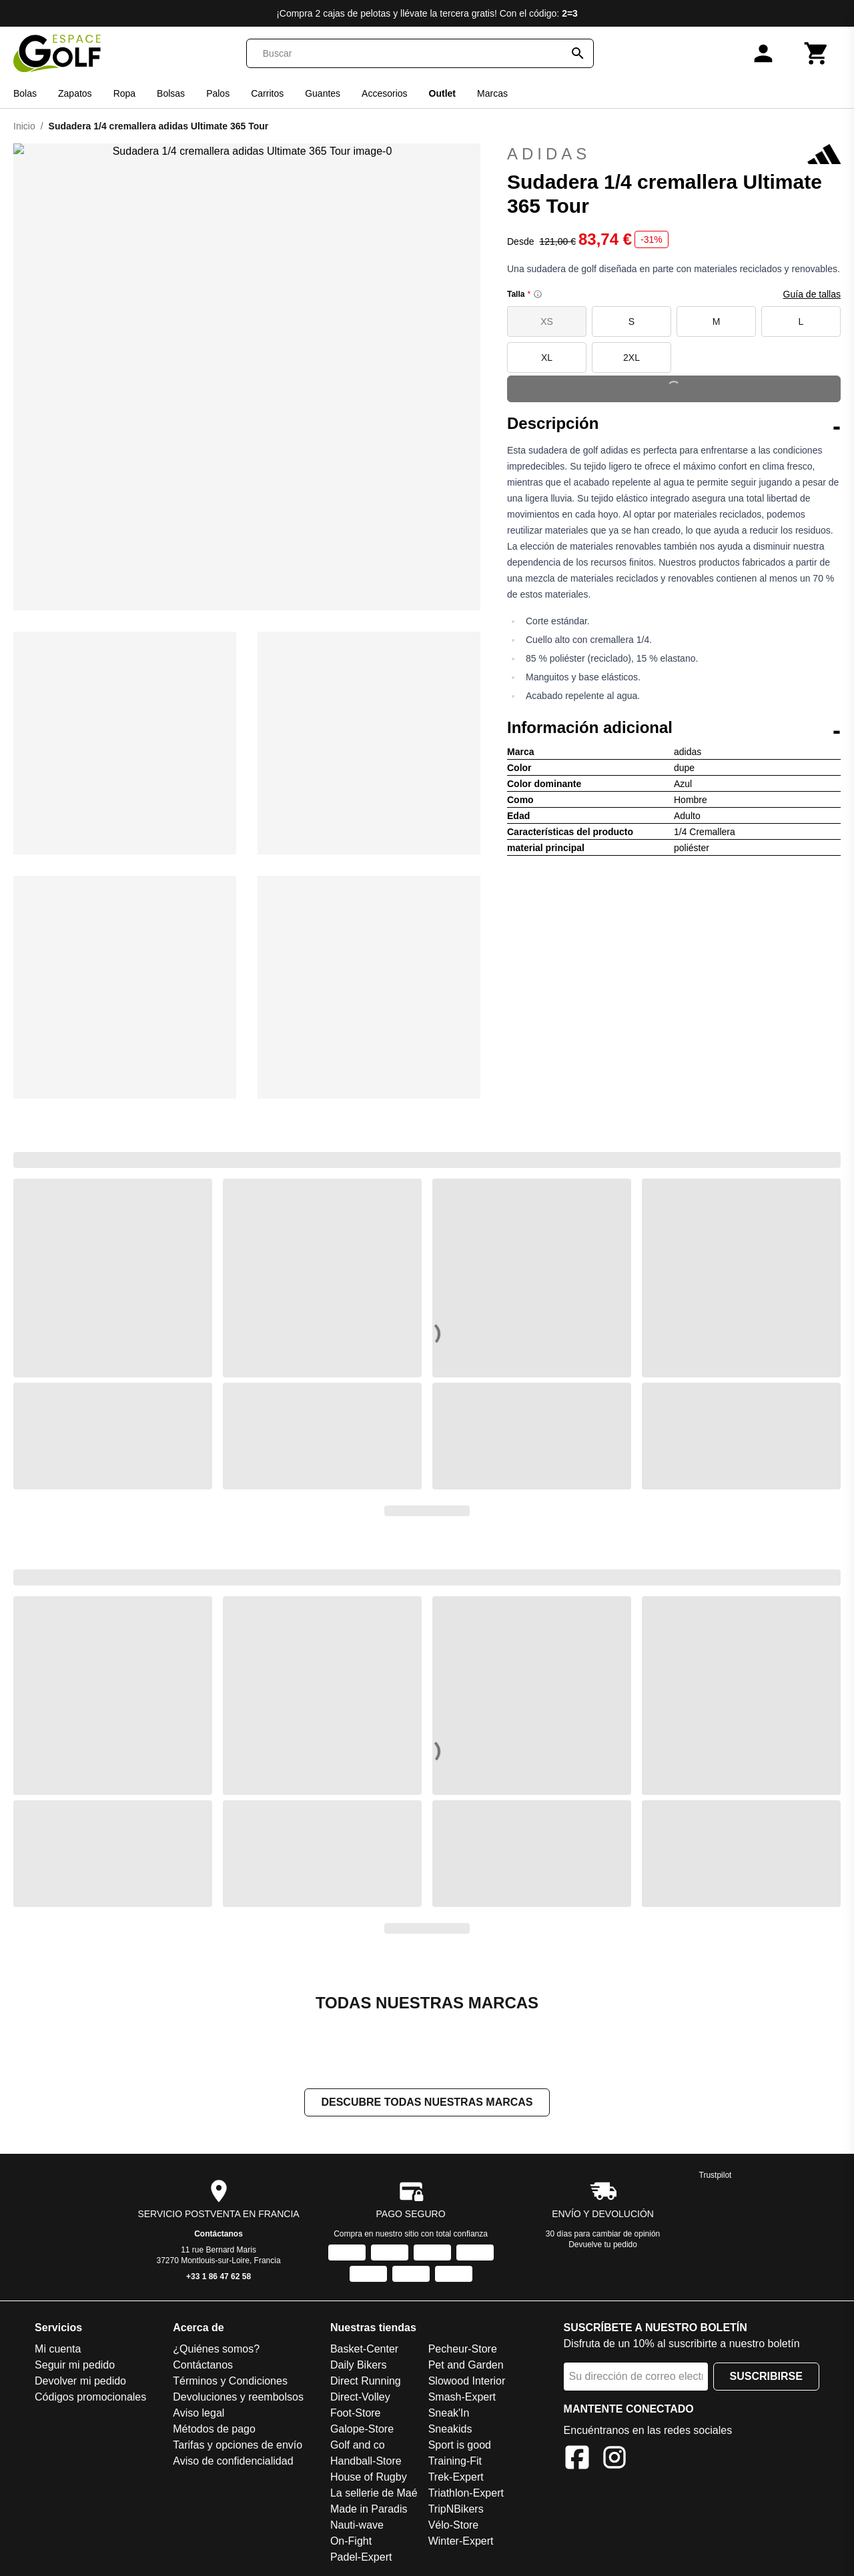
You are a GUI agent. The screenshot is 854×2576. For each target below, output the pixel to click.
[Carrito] (816, 53)
